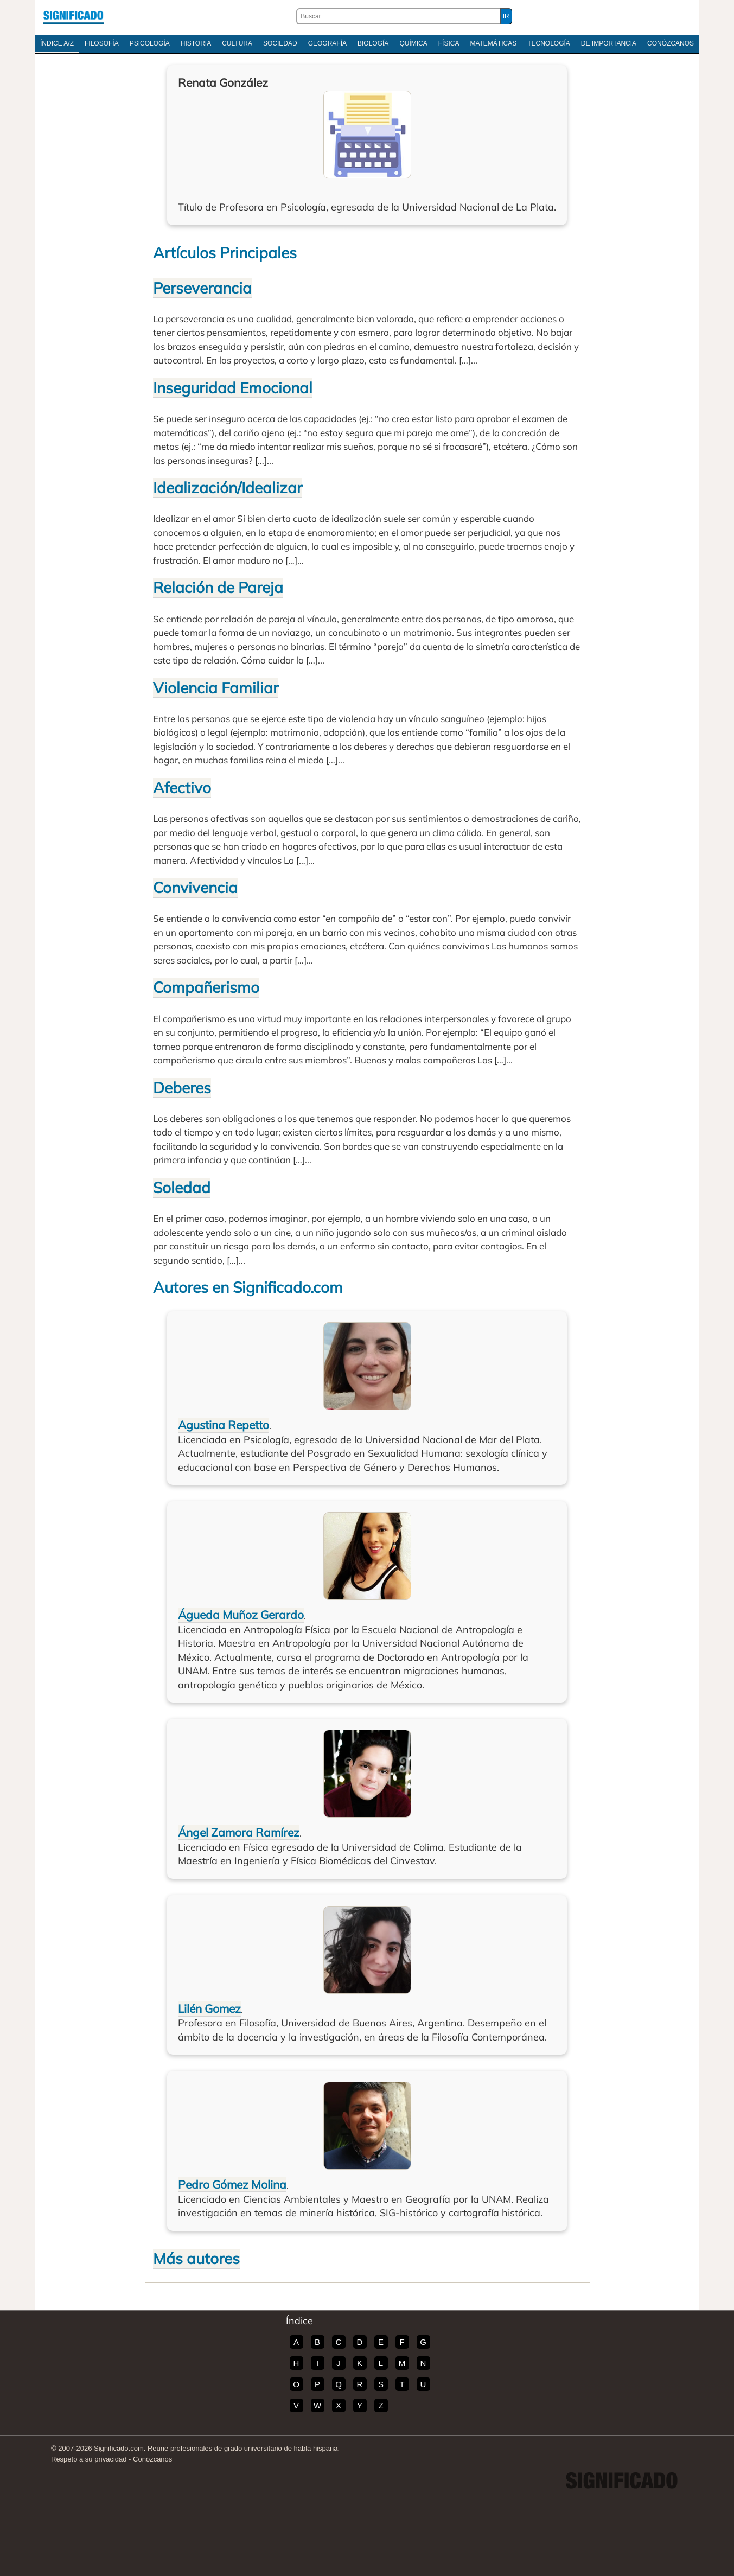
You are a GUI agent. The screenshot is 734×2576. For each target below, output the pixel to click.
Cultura (237, 43)
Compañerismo (206, 987)
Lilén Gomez (209, 2008)
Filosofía (102, 43)
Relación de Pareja (218, 587)
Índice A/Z (57, 43)
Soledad (181, 1187)
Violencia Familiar (215, 687)
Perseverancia (202, 287)
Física (448, 43)
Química (413, 43)
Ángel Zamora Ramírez (238, 1832)
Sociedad (280, 43)
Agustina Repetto (223, 1425)
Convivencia (195, 887)
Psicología (150, 43)
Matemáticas (493, 43)
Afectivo (182, 787)
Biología (373, 43)
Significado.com (73, 16)
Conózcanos (670, 43)
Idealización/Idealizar (227, 487)
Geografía (327, 43)
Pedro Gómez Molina (232, 2184)
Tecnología (548, 43)
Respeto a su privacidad (88, 2459)
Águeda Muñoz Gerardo (241, 1615)
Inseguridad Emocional (232, 387)
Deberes (182, 1087)
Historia (196, 43)
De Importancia (608, 43)
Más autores (196, 2258)
